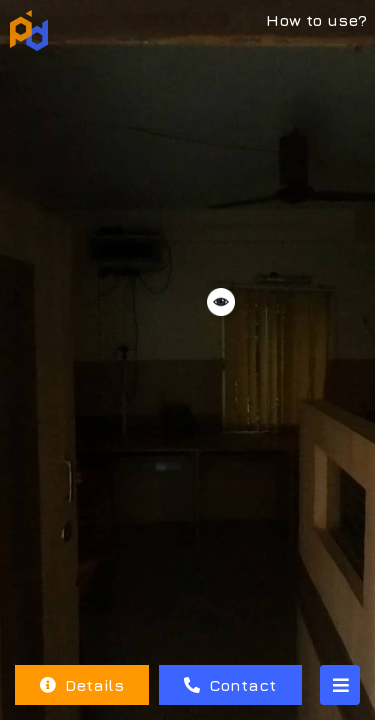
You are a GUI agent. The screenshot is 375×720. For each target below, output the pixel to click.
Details (82, 685)
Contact (230, 685)
